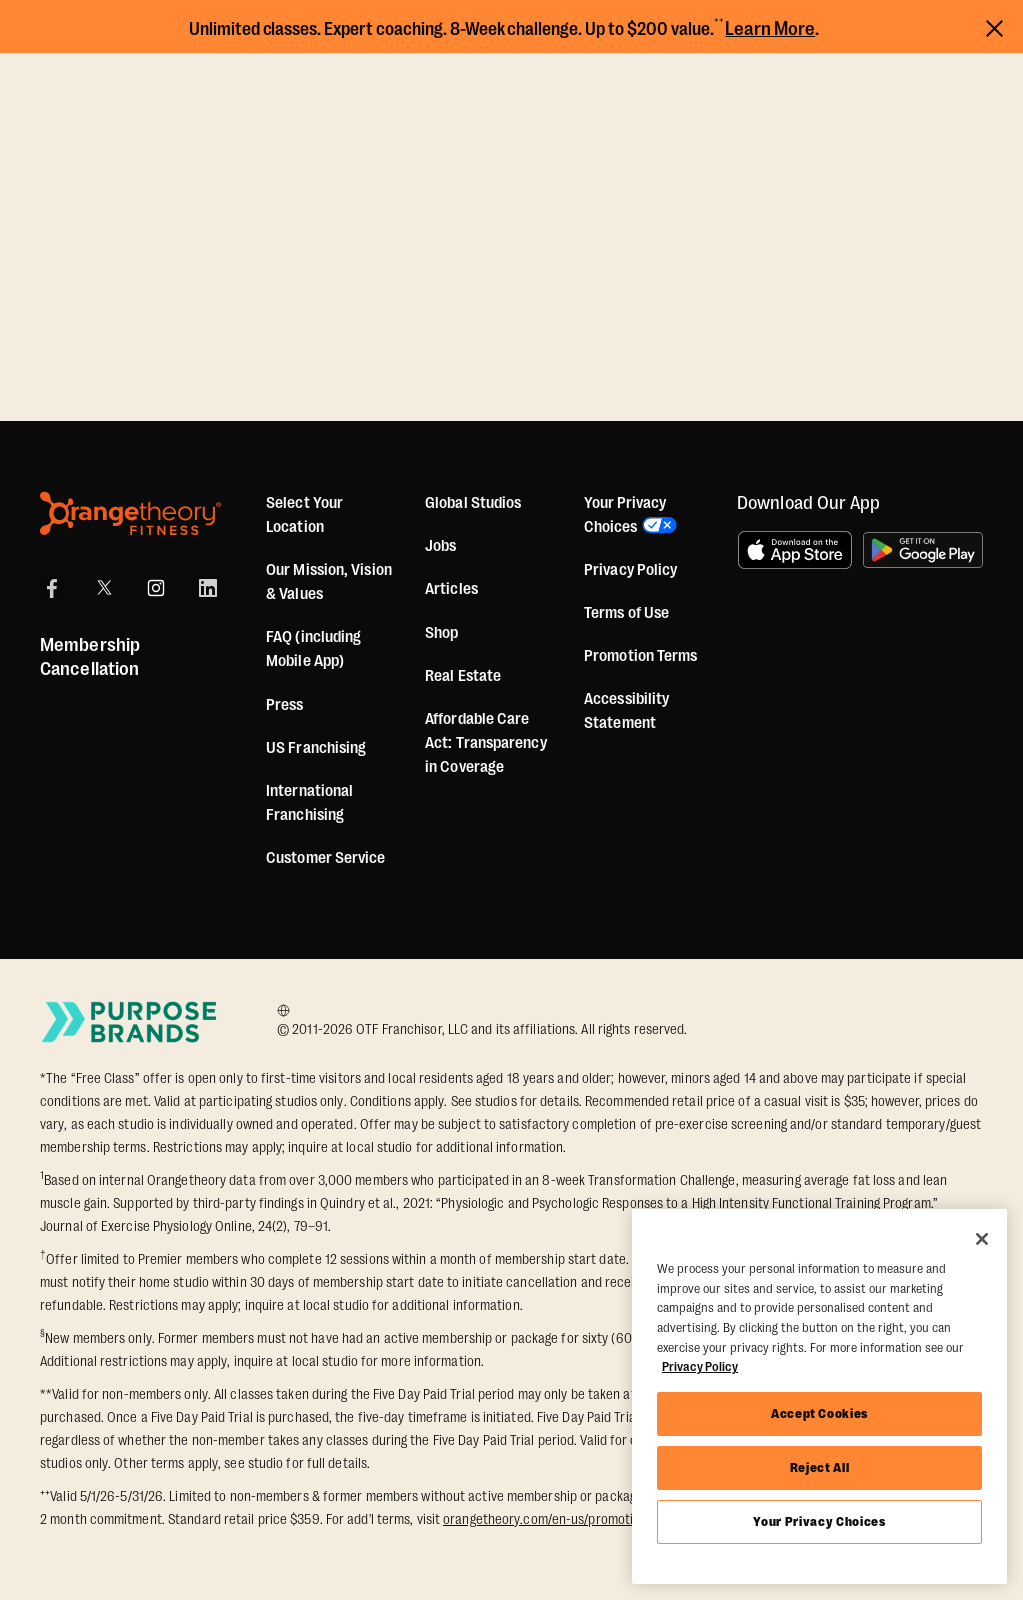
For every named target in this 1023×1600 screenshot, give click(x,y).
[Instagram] (156, 588)
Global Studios (473, 503)
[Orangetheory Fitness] (130, 513)
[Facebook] (52, 588)
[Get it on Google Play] (923, 550)
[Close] (982, 1239)
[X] (104, 588)
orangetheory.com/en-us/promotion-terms (564, 1519)
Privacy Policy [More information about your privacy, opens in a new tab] (700, 1366)
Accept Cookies (819, 1413)
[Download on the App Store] (795, 550)
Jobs (440, 546)
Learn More (770, 29)
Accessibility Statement (626, 711)
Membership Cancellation (90, 657)
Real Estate (463, 676)
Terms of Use (626, 613)
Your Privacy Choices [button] (625, 515)
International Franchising (309, 803)
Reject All (820, 1467)
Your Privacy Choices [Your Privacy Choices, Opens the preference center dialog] (819, 1521)
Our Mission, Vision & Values (329, 582)
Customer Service (326, 858)
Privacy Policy (630, 570)
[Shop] (441, 633)
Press (285, 705)
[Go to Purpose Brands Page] (130, 1021)
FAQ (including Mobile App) (313, 649)
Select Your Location (304, 515)
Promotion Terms (641, 656)
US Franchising (316, 748)
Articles (451, 589)
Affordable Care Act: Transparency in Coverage (486, 743)
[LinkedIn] (208, 588)
